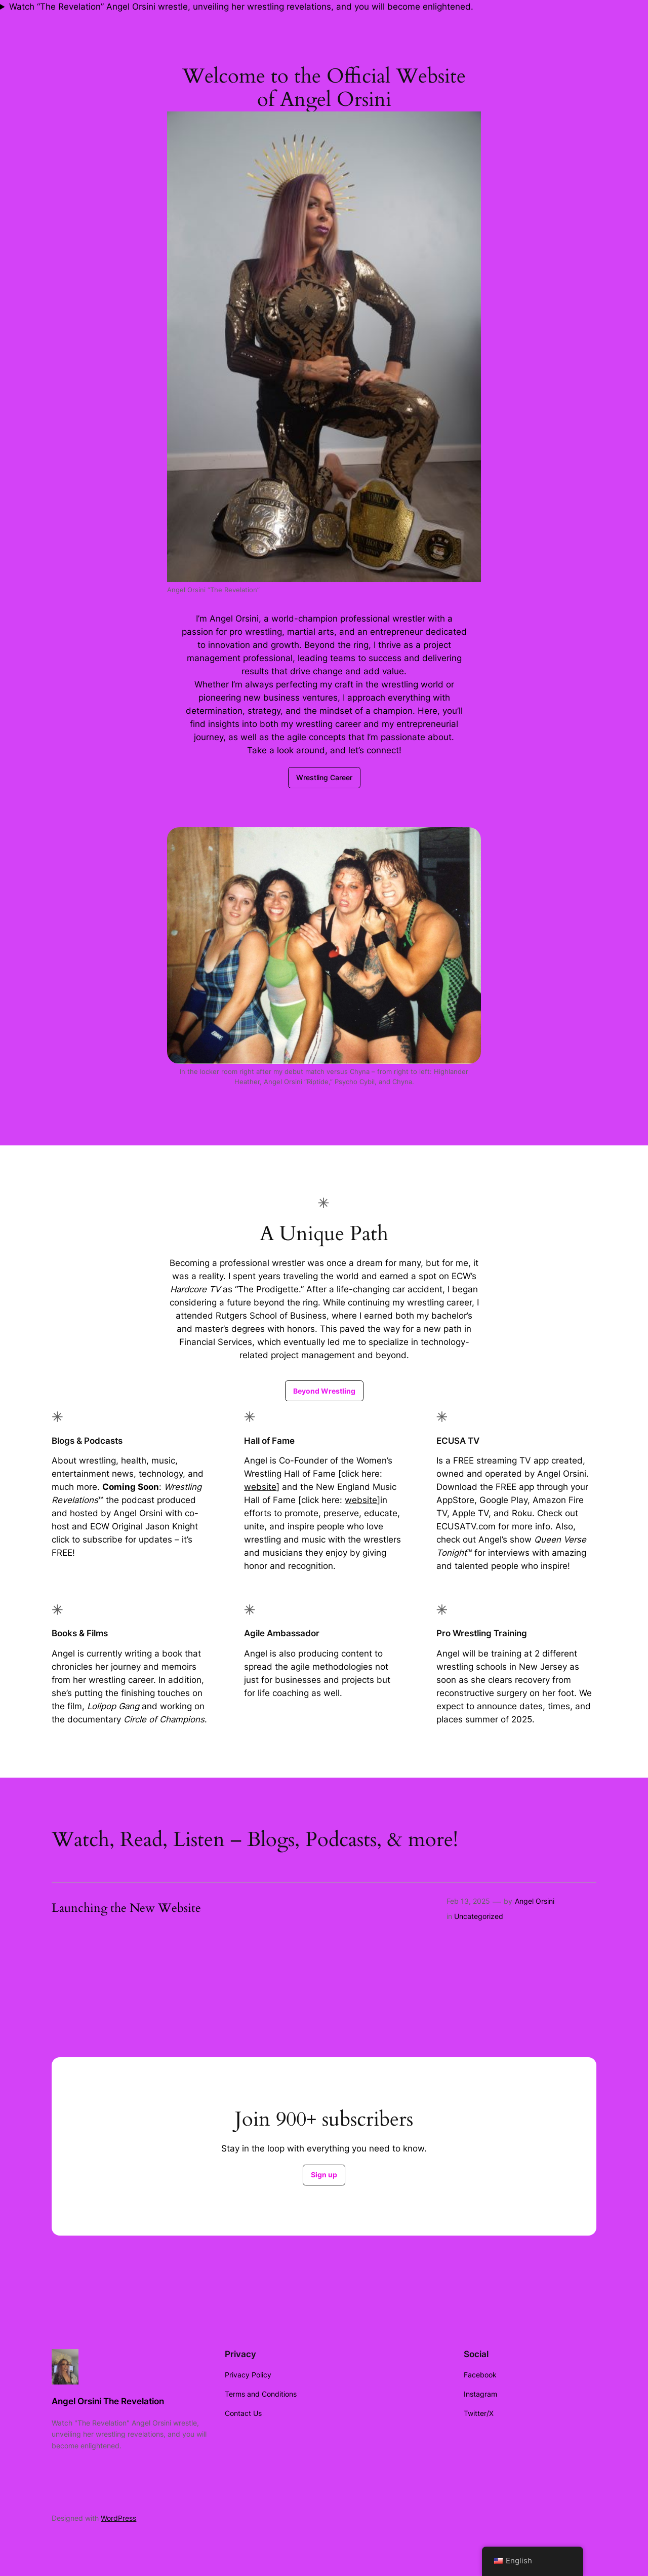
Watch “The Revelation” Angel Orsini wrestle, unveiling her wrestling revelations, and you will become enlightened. (241, 7)
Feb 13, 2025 (468, 1901)
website (260, 1487)
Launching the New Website (126, 1908)
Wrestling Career (324, 777)
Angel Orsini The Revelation (108, 2401)
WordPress (118, 2518)
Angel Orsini (534, 1901)
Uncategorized (478, 1916)
